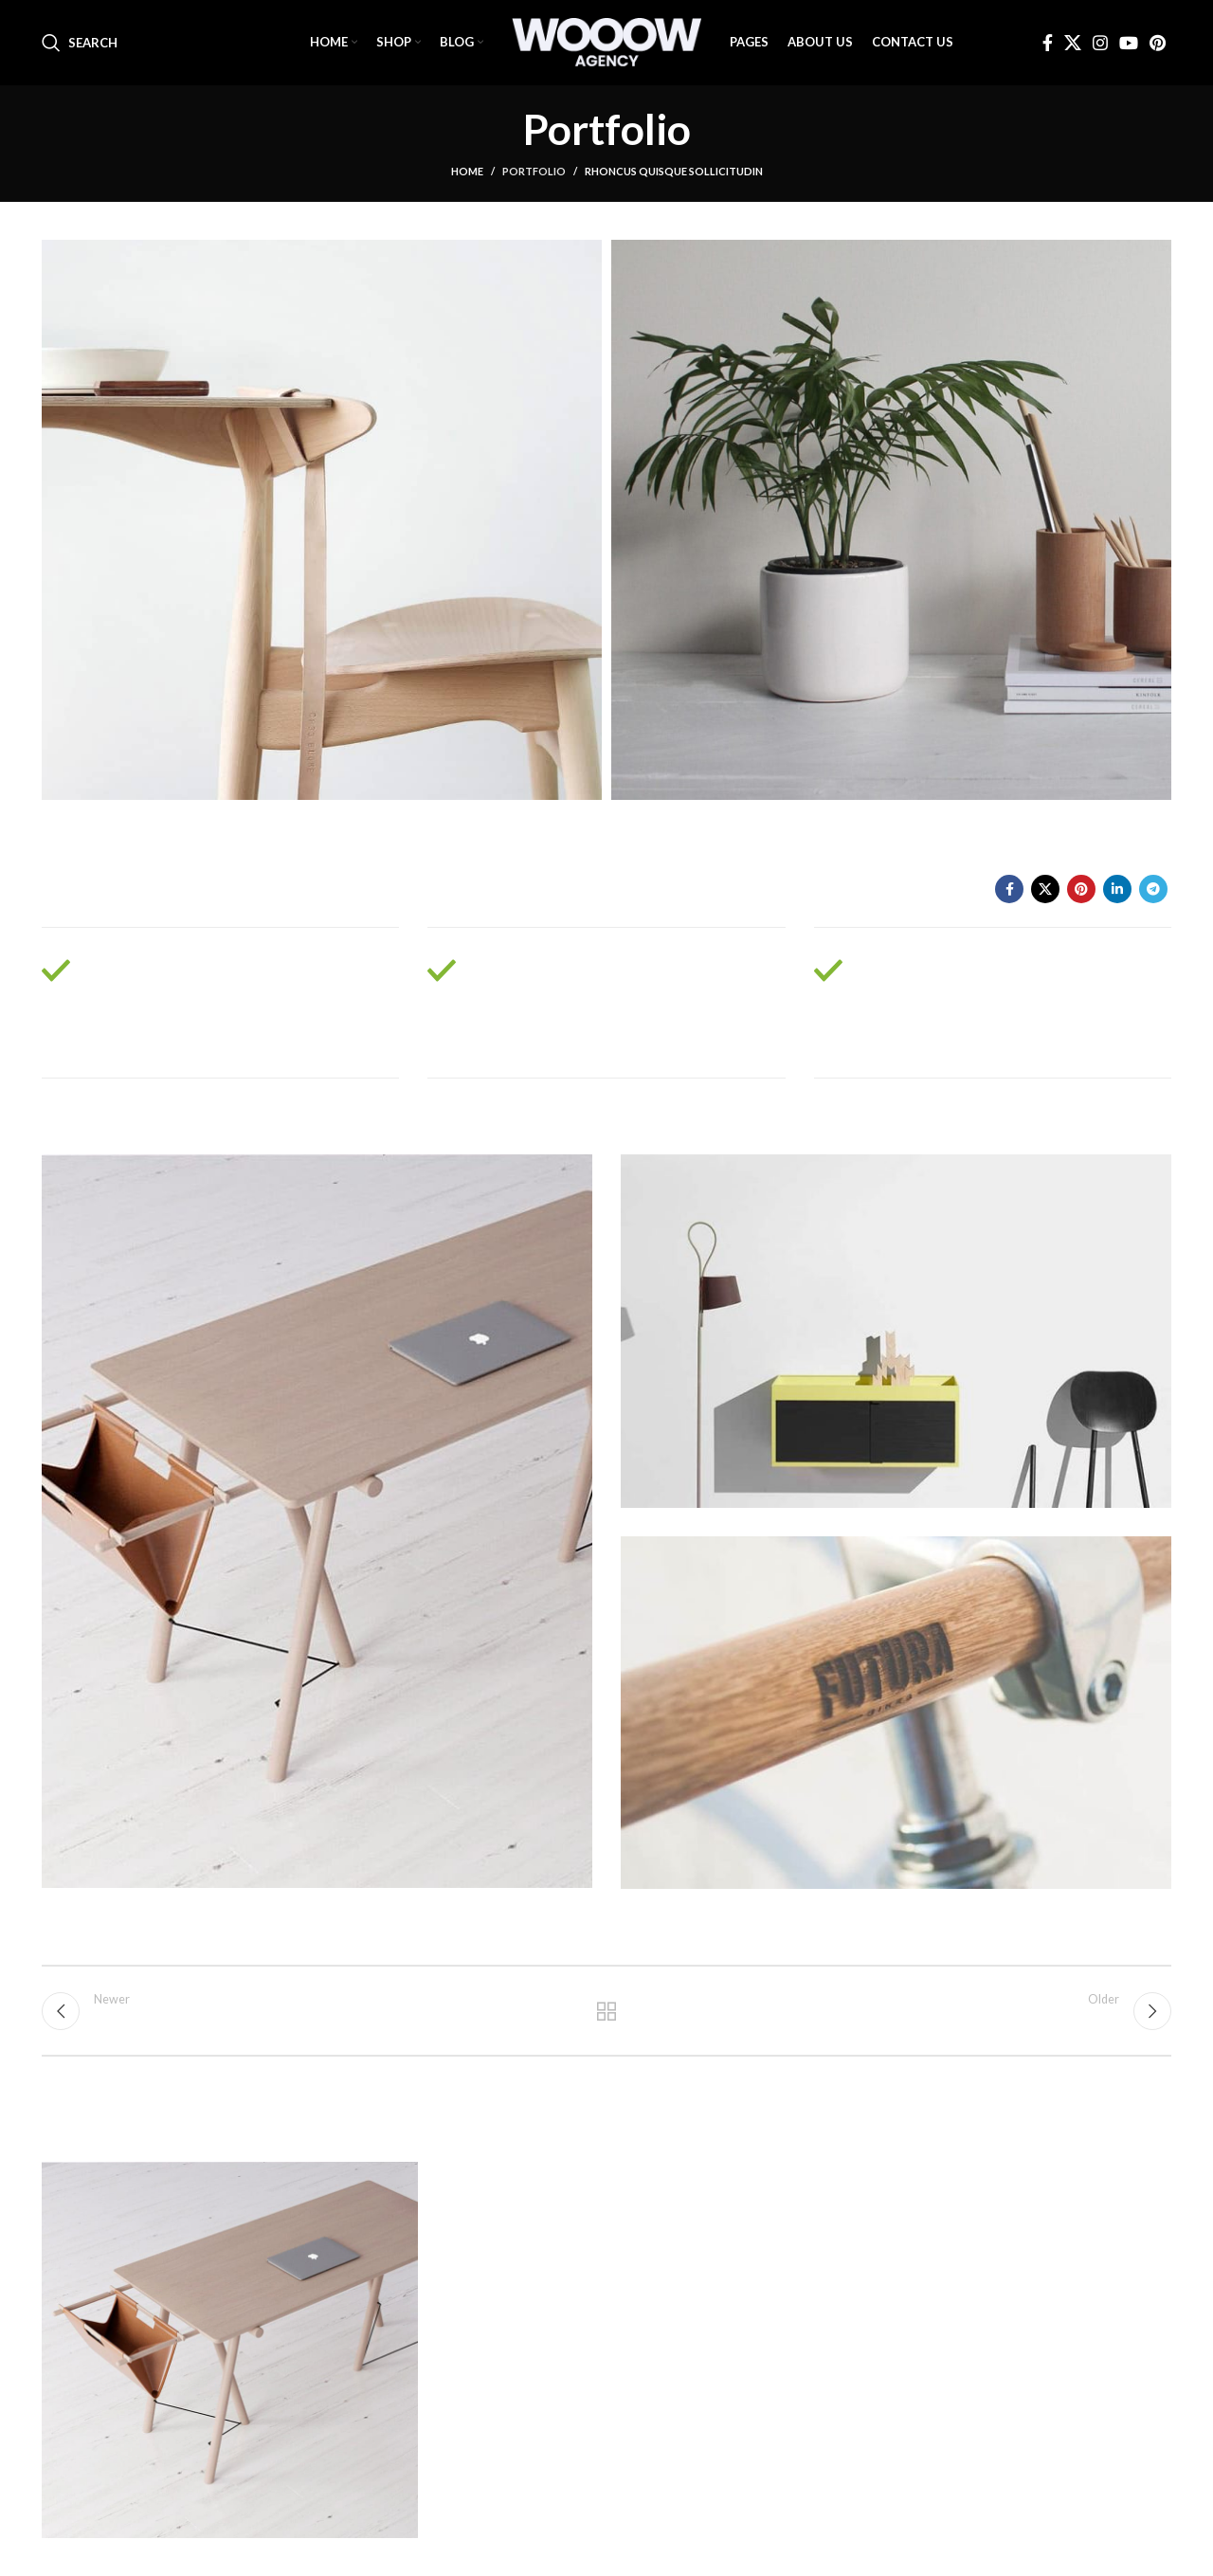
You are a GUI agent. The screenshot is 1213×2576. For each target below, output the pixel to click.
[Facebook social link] (1048, 42)
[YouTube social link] (1128, 42)
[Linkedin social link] (1117, 889)
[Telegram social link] (1153, 889)
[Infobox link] (220, 1002)
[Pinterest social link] (1157, 42)
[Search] (79, 43)
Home (467, 171)
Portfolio (534, 171)
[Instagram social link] (1100, 42)
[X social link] (1073, 42)
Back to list (606, 2011)
